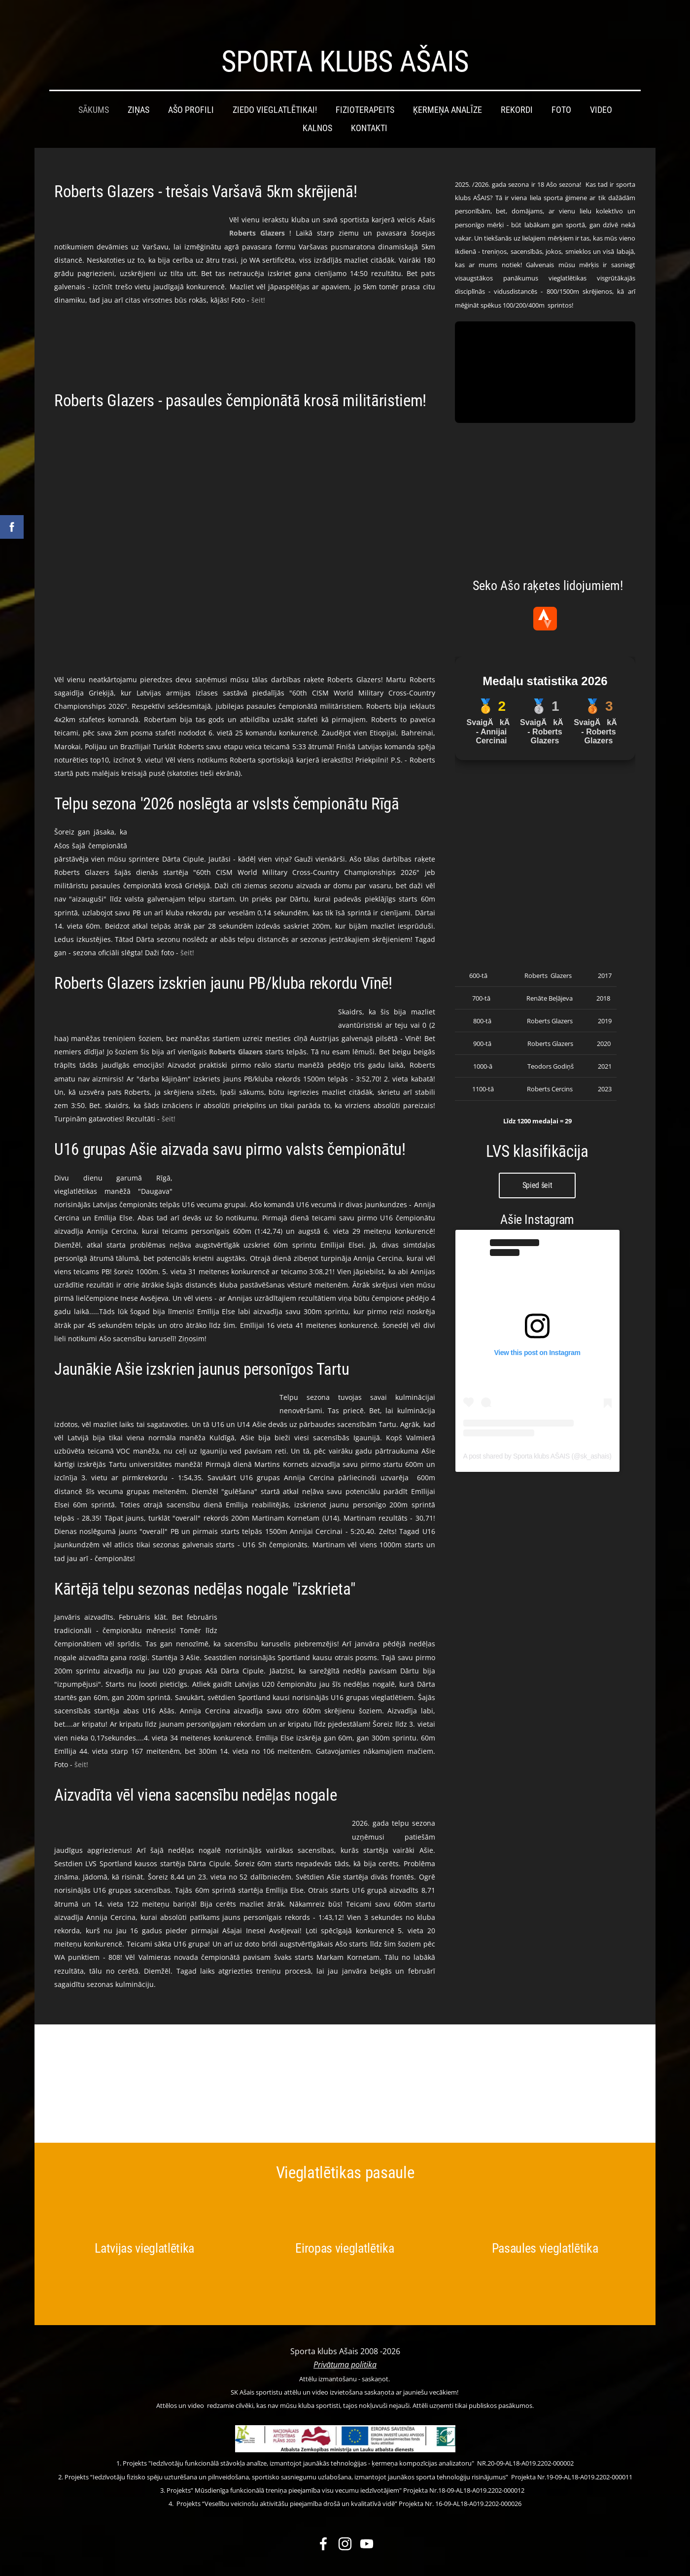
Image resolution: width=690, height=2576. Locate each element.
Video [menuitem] (601, 90)
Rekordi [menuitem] (517, 90)
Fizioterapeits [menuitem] (365, 90)
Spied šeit (537, 1165)
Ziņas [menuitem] (138, 90)
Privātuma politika (345, 2344)
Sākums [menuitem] (93, 90)
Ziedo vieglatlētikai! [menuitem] (275, 90)
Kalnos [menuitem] (317, 108)
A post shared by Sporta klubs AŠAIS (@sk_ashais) (537, 1436)
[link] (257, 213)
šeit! (258, 280)
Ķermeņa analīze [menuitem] (447, 90)
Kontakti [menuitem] (369, 108)
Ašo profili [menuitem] (191, 90)
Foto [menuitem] (561, 90)
